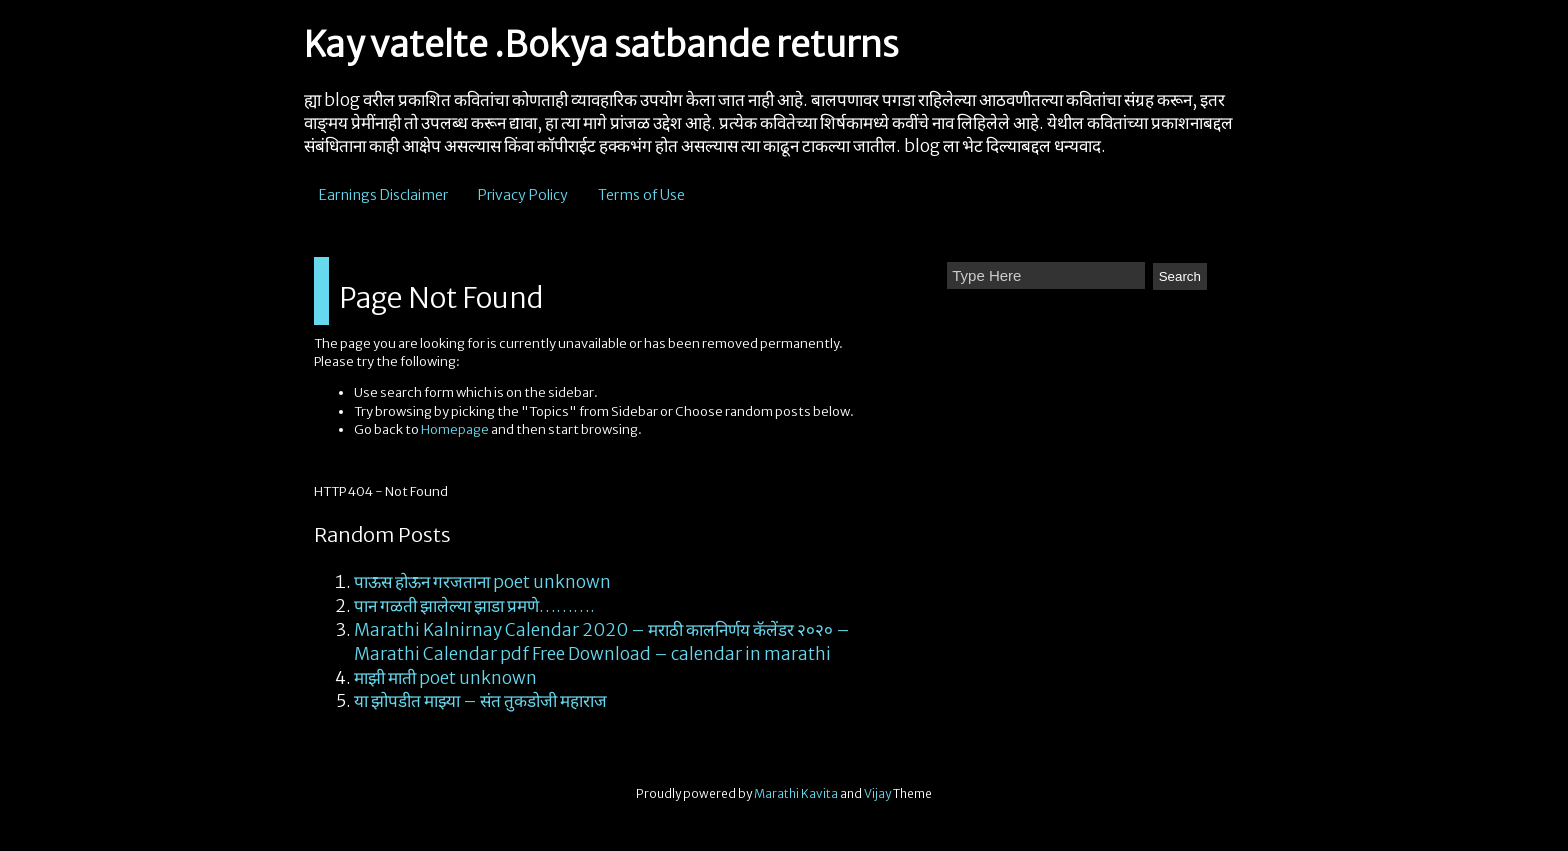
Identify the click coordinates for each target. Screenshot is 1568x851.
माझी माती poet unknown (445, 678)
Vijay (878, 793)
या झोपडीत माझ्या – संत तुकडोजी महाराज (480, 701)
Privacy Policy (523, 195)
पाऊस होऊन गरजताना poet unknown (482, 582)
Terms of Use (641, 195)
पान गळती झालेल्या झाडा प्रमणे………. (474, 606)
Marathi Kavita (796, 793)
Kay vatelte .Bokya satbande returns (601, 45)
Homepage (455, 429)
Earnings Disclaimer (383, 195)
